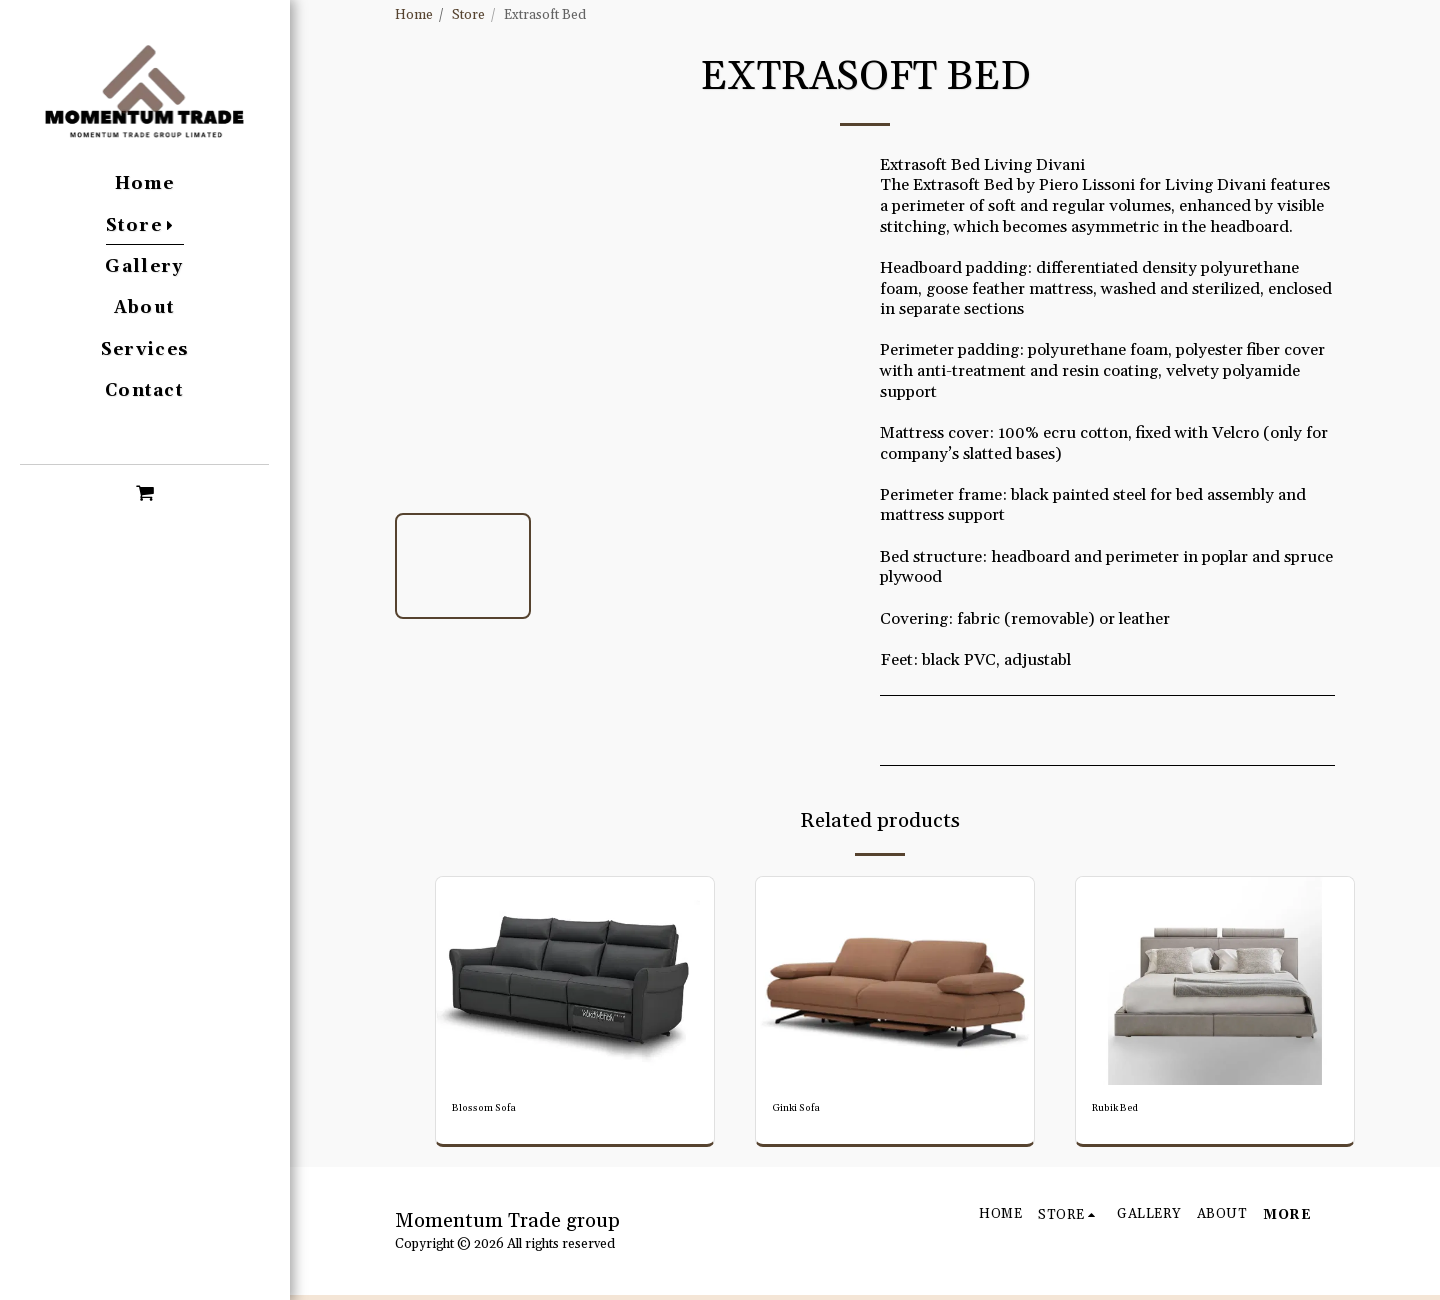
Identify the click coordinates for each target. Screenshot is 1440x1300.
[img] (575, 981)
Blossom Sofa (493, 1110)
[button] (144, 492)
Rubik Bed (1123, 1110)
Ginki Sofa (804, 1110)
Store (468, 15)
